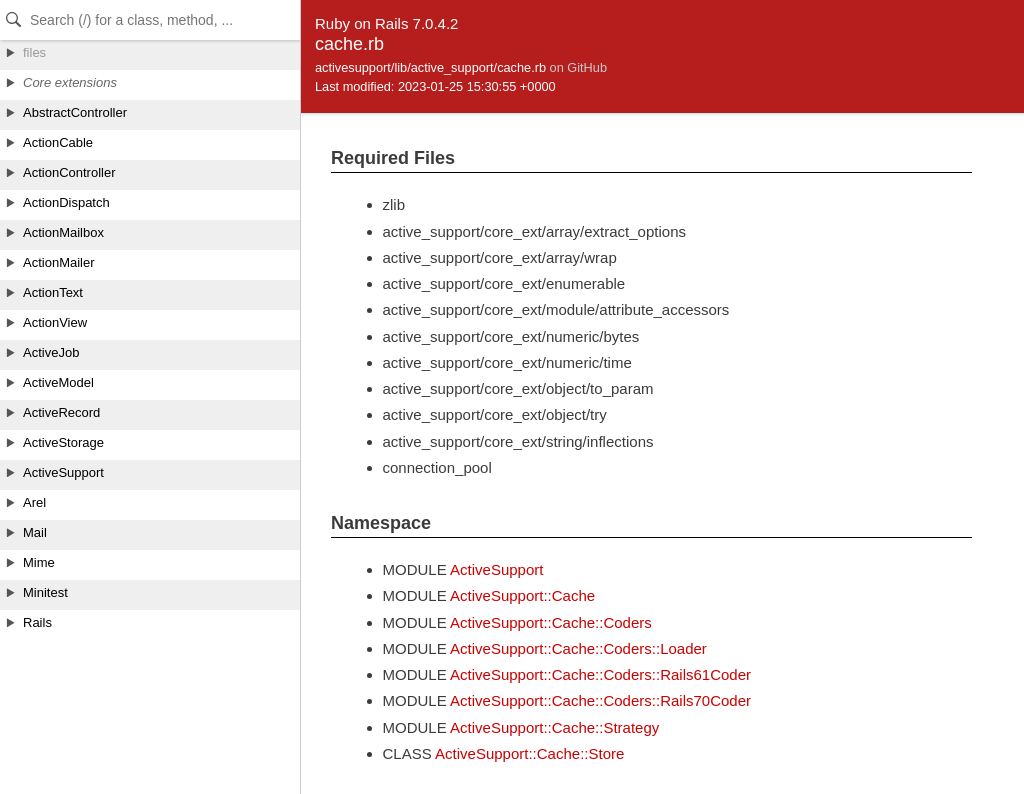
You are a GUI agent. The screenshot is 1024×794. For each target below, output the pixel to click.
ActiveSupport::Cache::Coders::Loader (578, 648)
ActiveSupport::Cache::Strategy (554, 727)
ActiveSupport (496, 569)
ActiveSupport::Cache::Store (529, 753)
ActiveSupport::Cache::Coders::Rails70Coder (600, 700)
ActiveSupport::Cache (522, 595)
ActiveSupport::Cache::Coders (551, 622)
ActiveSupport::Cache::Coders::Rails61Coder (600, 674)
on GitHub (578, 67)
